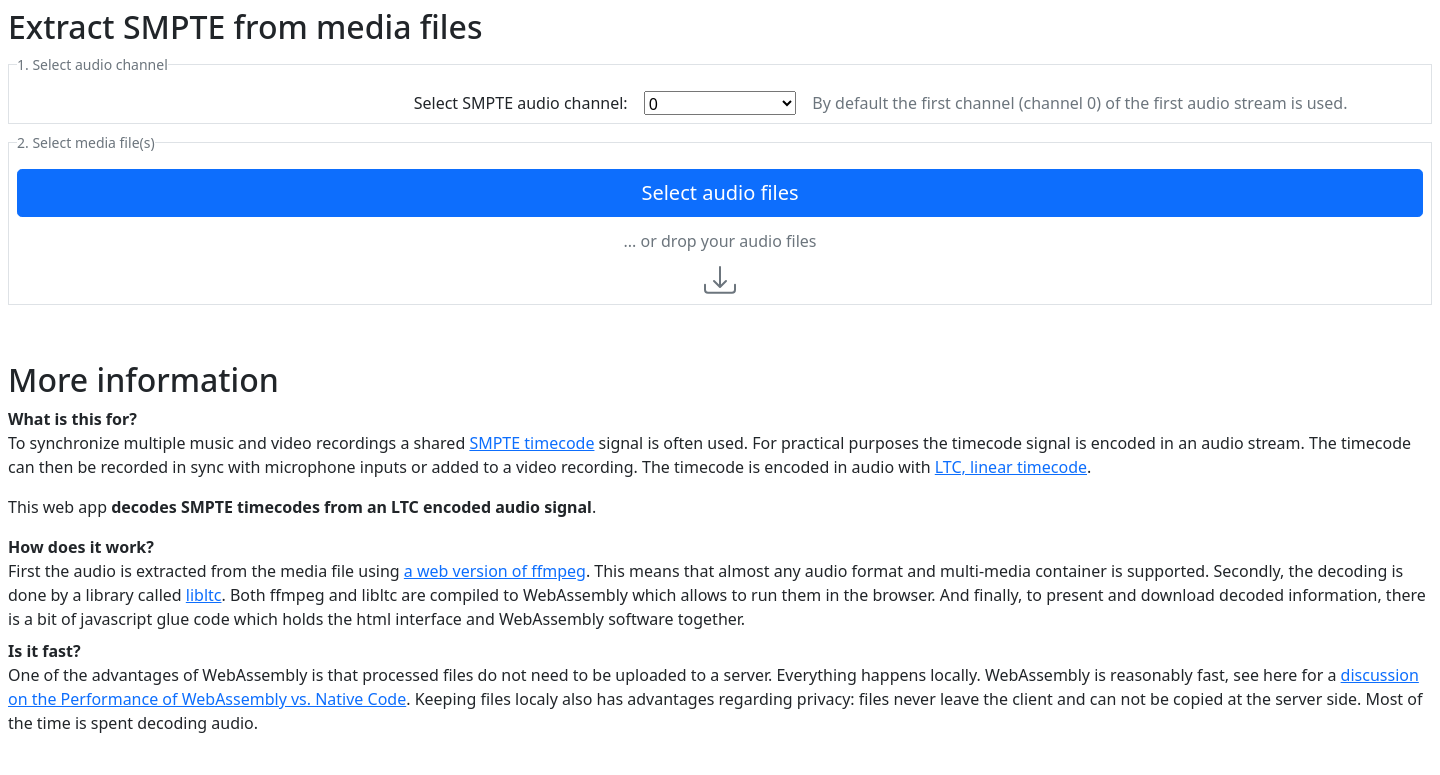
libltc (204, 595)
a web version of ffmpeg (495, 571)
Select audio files (719, 192)
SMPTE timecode (531, 443)
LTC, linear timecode (1011, 467)
